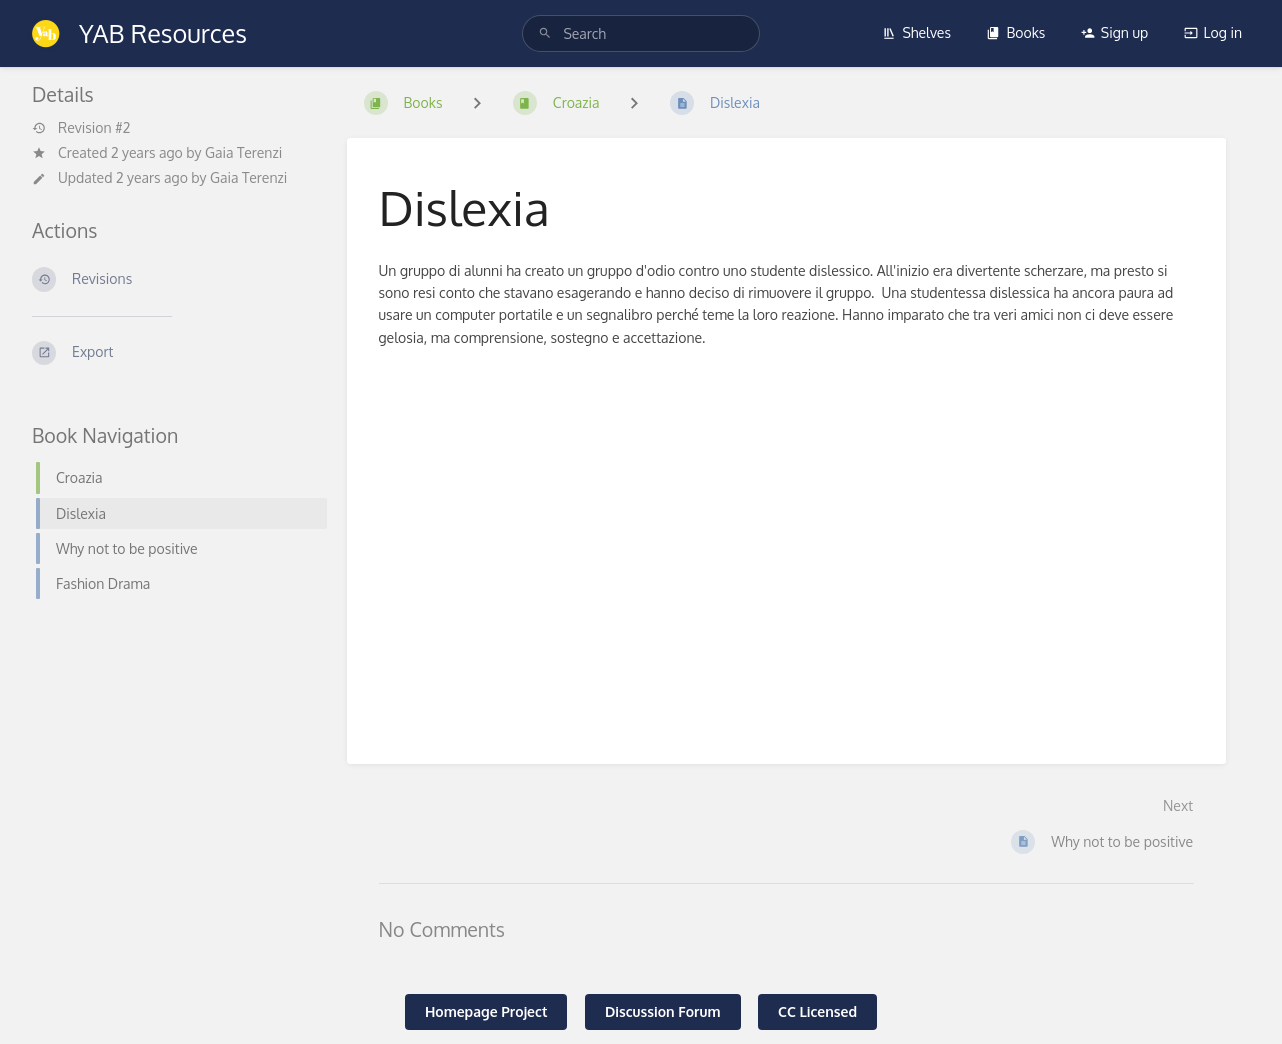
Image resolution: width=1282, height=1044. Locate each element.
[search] (640, 33)
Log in (1213, 32)
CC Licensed (817, 1011)
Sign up (1114, 32)
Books (1015, 32)
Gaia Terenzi (243, 152)
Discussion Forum (663, 1011)
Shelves (916, 32)
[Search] (545, 33)
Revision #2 (81, 128)
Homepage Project (486, 1011)
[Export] (173, 353)
